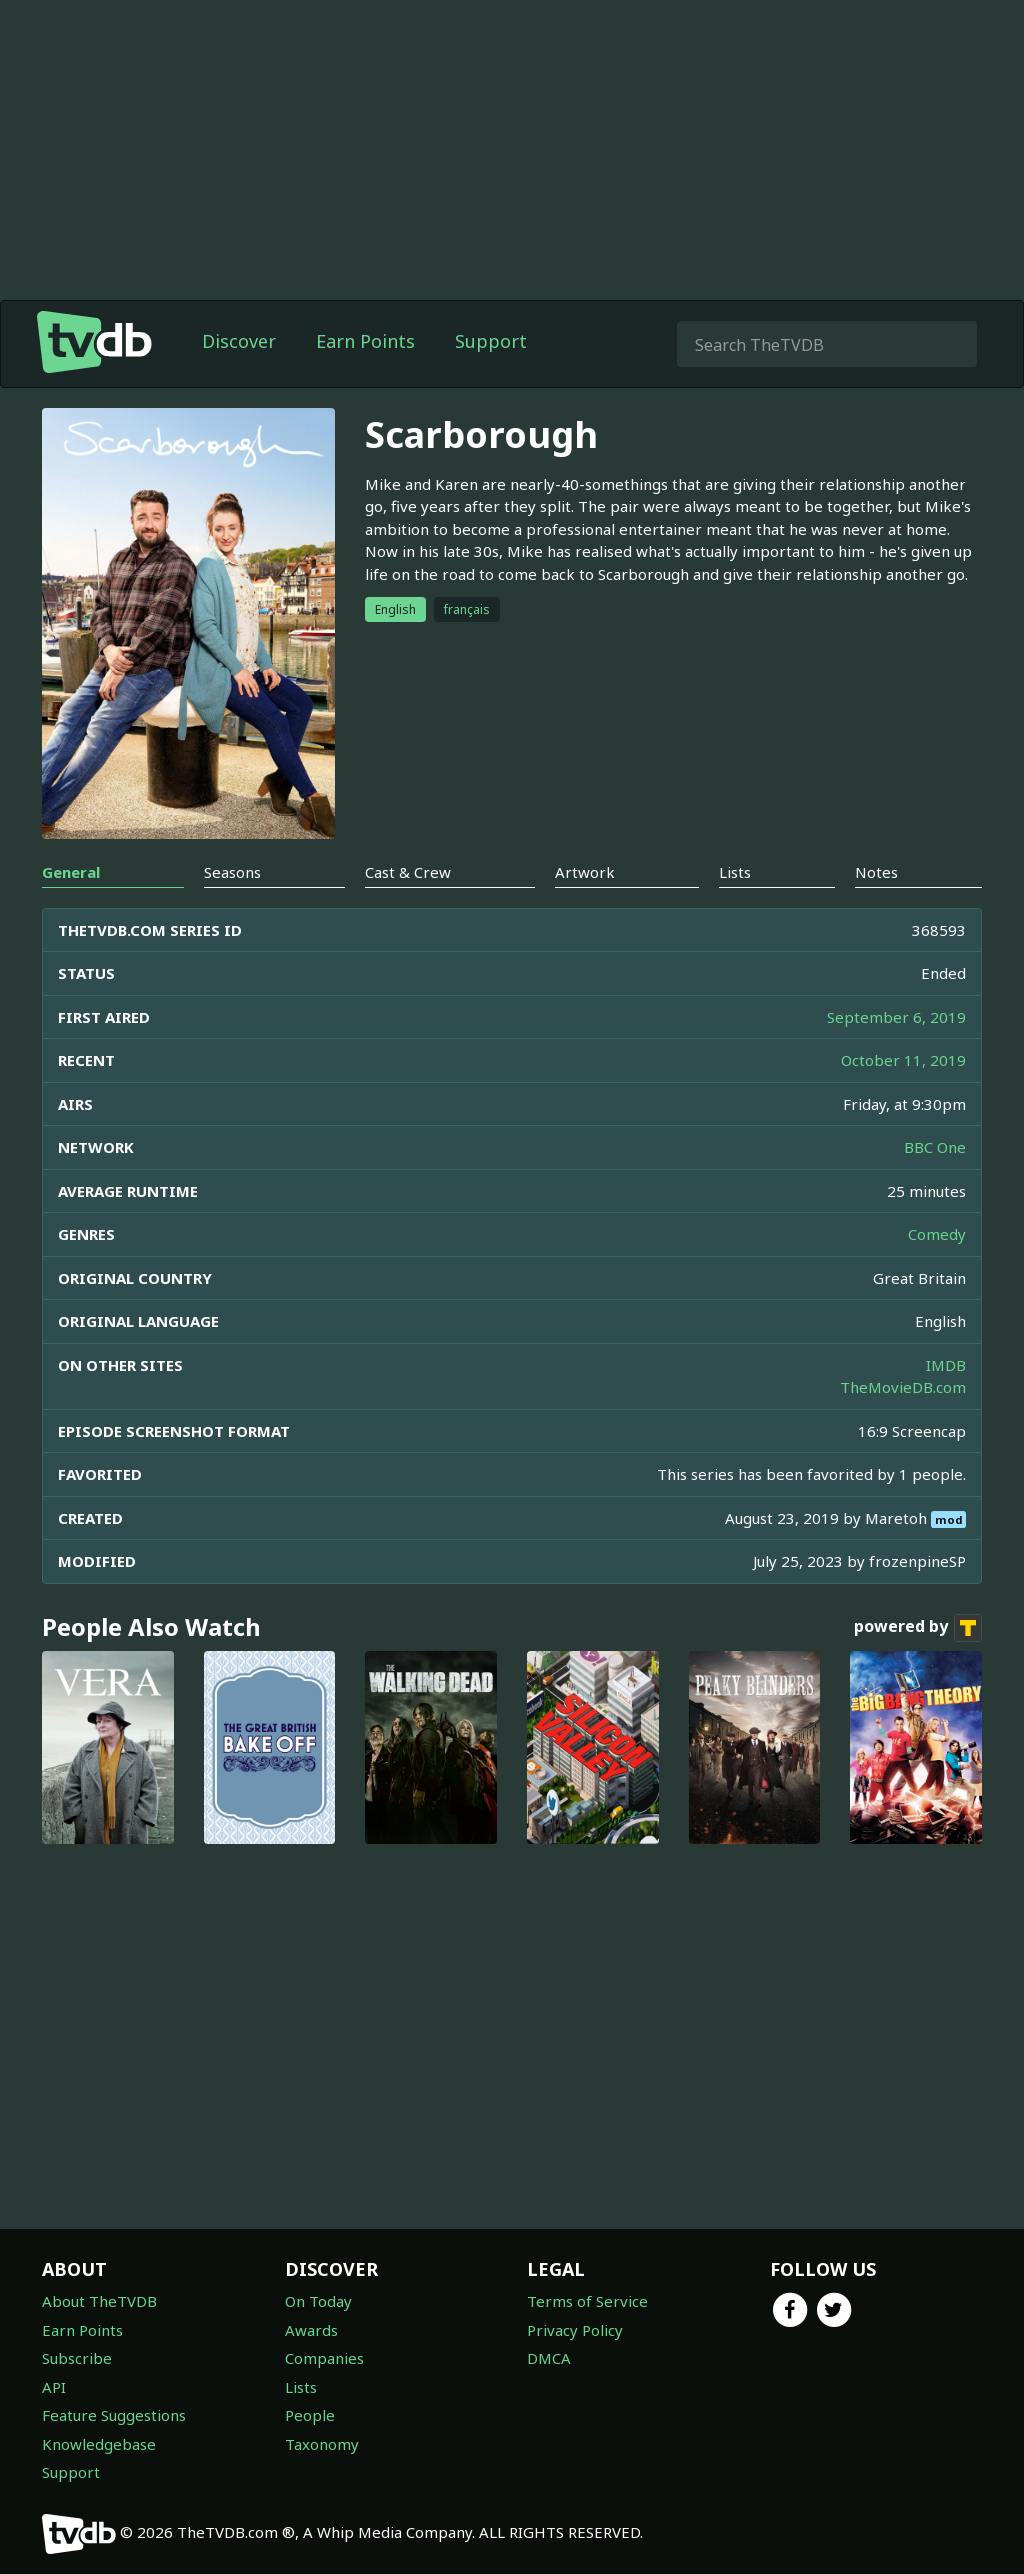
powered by (918, 1628)
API (54, 2387)
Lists (301, 2387)
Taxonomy (322, 2444)
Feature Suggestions (114, 2415)
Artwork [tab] (585, 872)
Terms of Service (587, 2301)
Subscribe (77, 2358)
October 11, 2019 (903, 1060)
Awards (311, 2330)
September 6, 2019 (896, 1017)
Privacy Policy (575, 2330)
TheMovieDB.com (903, 1387)
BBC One (935, 1147)
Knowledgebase (99, 2444)
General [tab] (71, 872)
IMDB (946, 1365)
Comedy (937, 1234)
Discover (239, 341)
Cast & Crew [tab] (408, 872)
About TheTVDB (99, 2301)
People (310, 2415)
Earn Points (365, 341)
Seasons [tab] (232, 872)
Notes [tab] (876, 872)
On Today (318, 2301)
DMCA (549, 2358)
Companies (324, 2358)
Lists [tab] (735, 872)
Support (491, 341)
